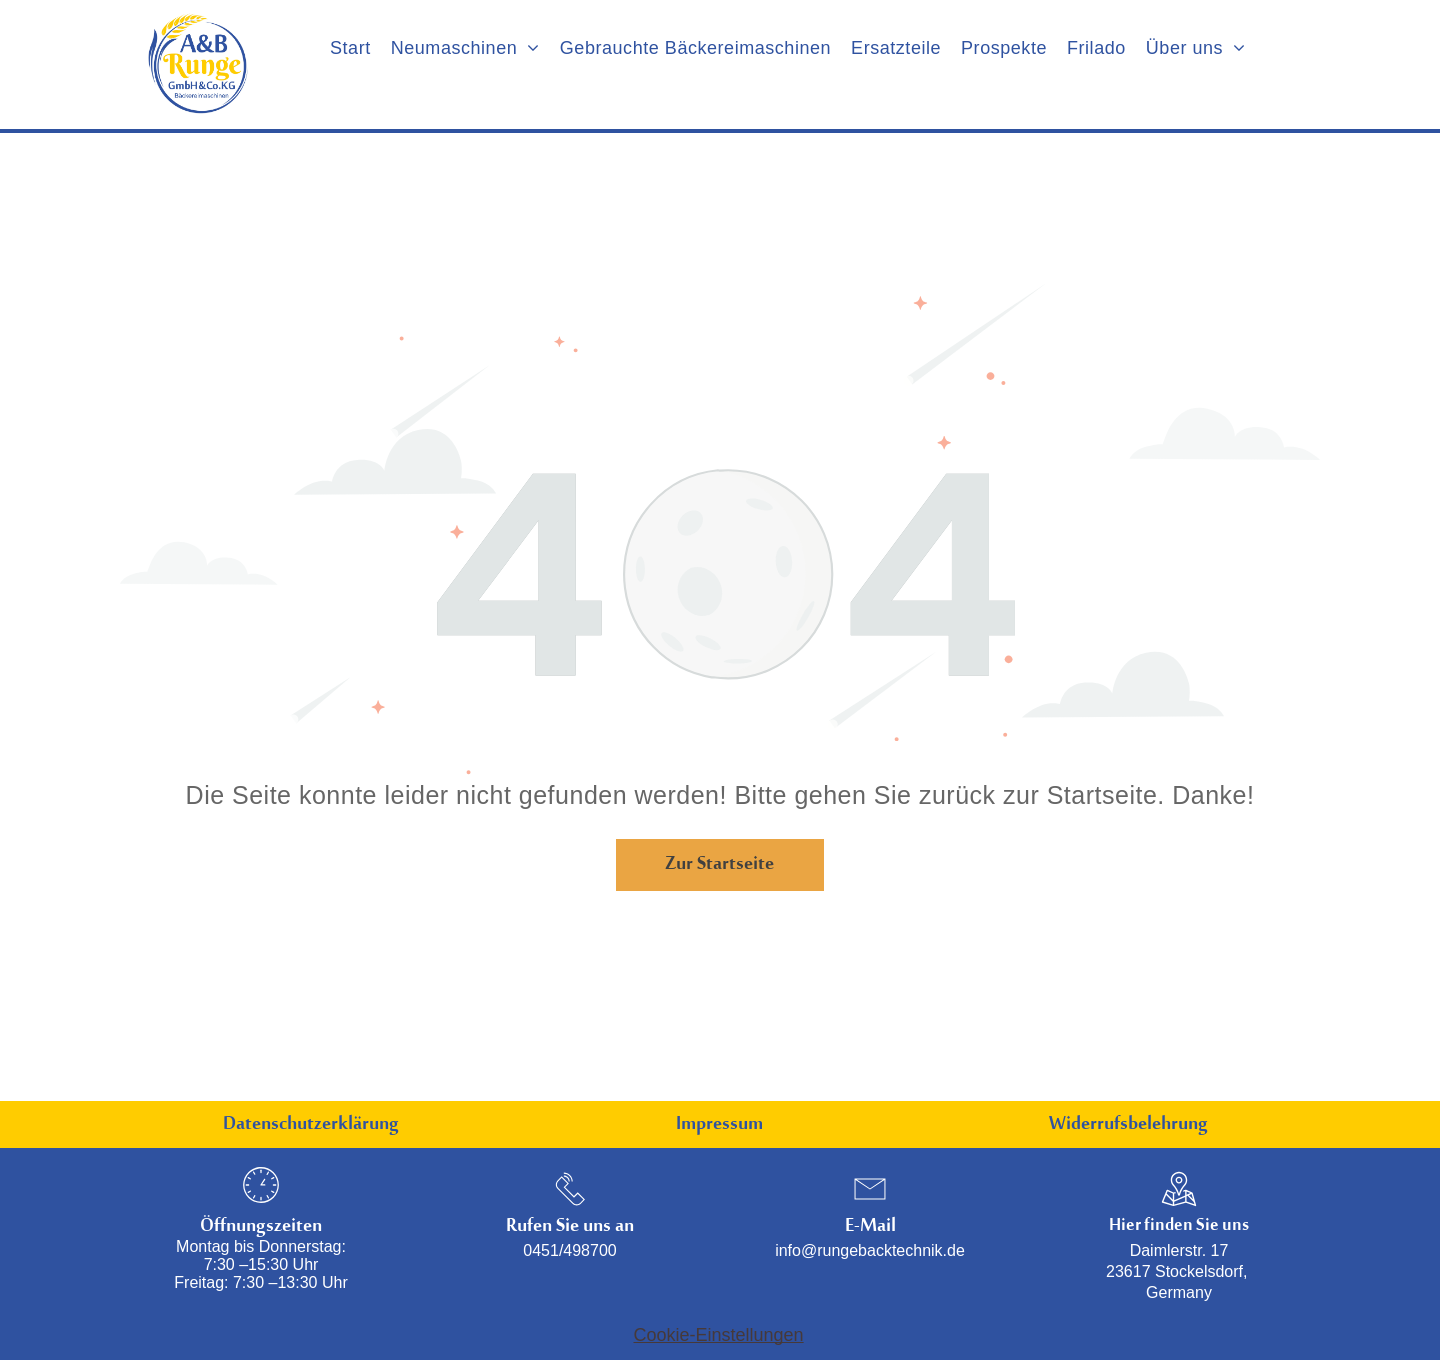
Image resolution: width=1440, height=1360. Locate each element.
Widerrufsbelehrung (1128, 1128)
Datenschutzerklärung (311, 1128)
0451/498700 (569, 1250)
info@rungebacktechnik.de (870, 1250)
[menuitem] (350, 48)
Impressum (719, 1128)
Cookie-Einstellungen (719, 1335)
